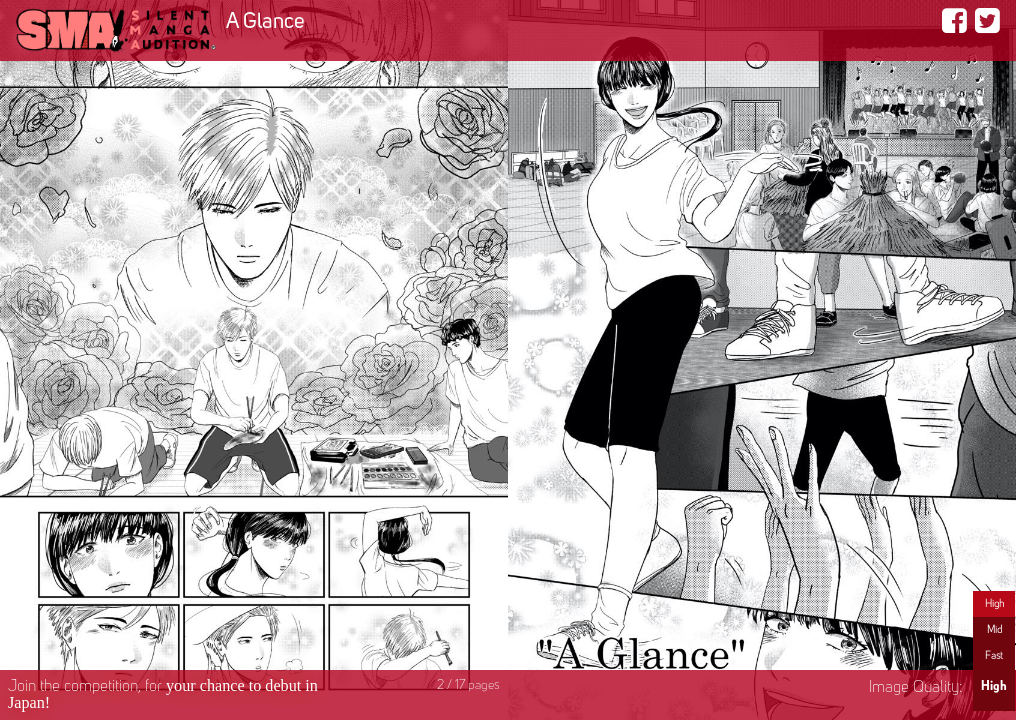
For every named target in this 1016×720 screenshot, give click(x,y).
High (994, 604)
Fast (994, 656)
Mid (994, 630)
